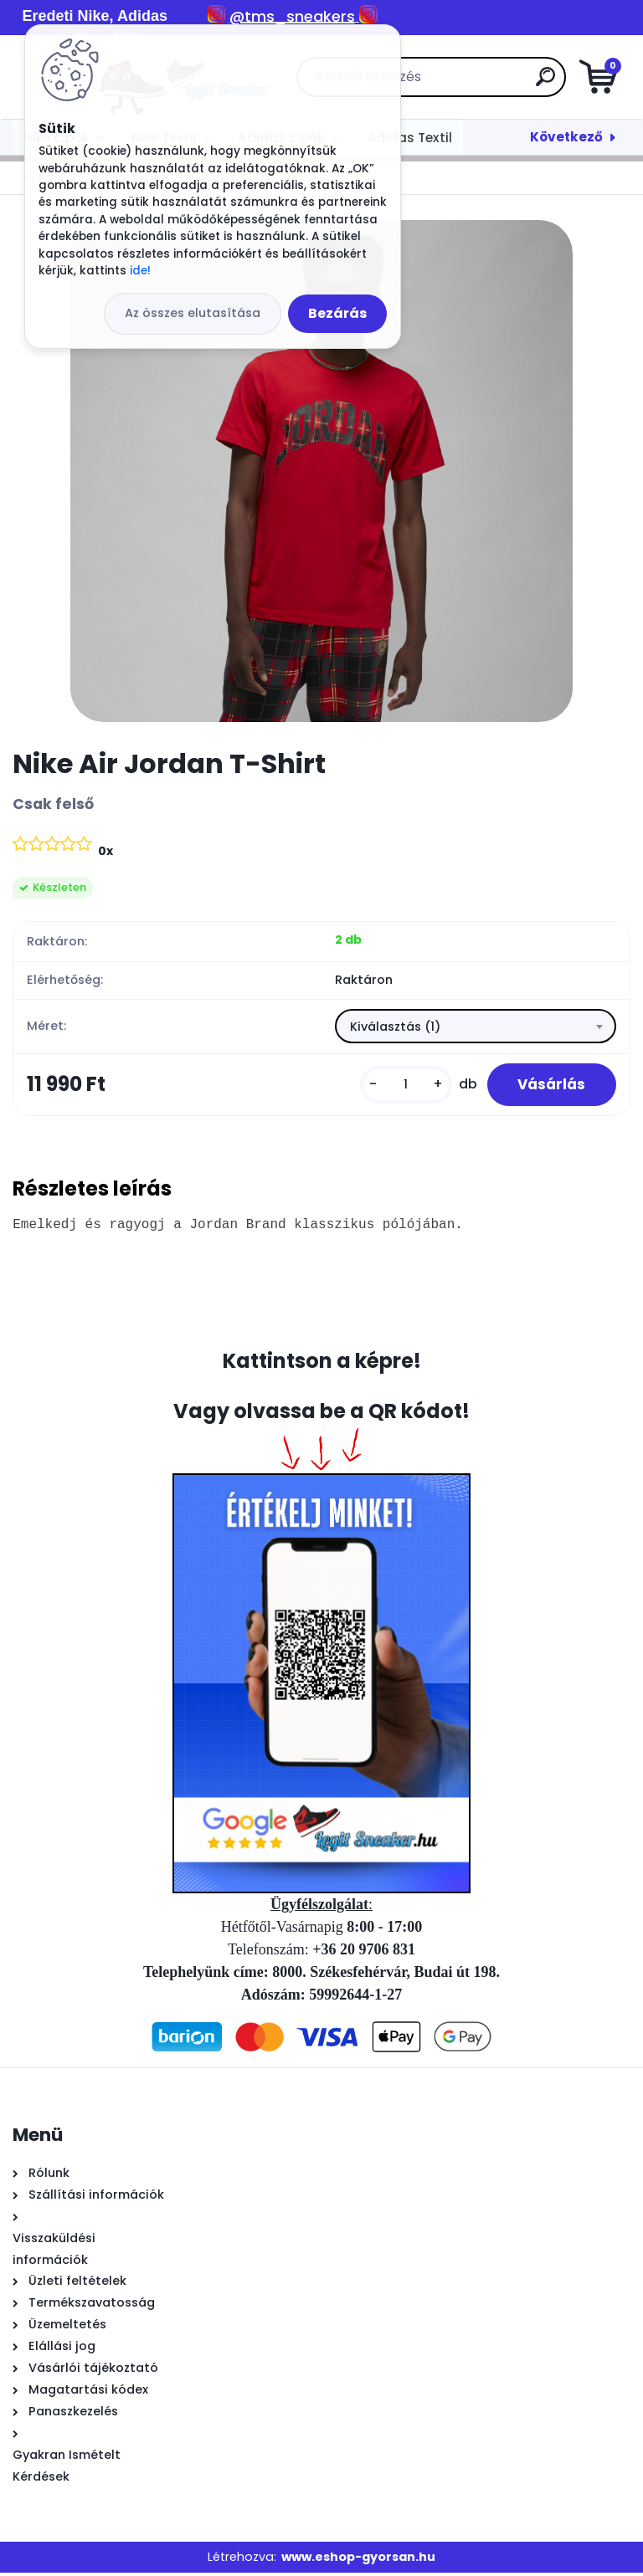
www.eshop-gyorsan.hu (358, 2560)
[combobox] (475, 1027)
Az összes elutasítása (192, 313)
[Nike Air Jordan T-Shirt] (321, 471)
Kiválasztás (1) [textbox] (395, 1027)
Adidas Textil (409, 137)
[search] (522, 83)
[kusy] (399, 1086)
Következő (566, 137)
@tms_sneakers (292, 16)
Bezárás (337, 313)
